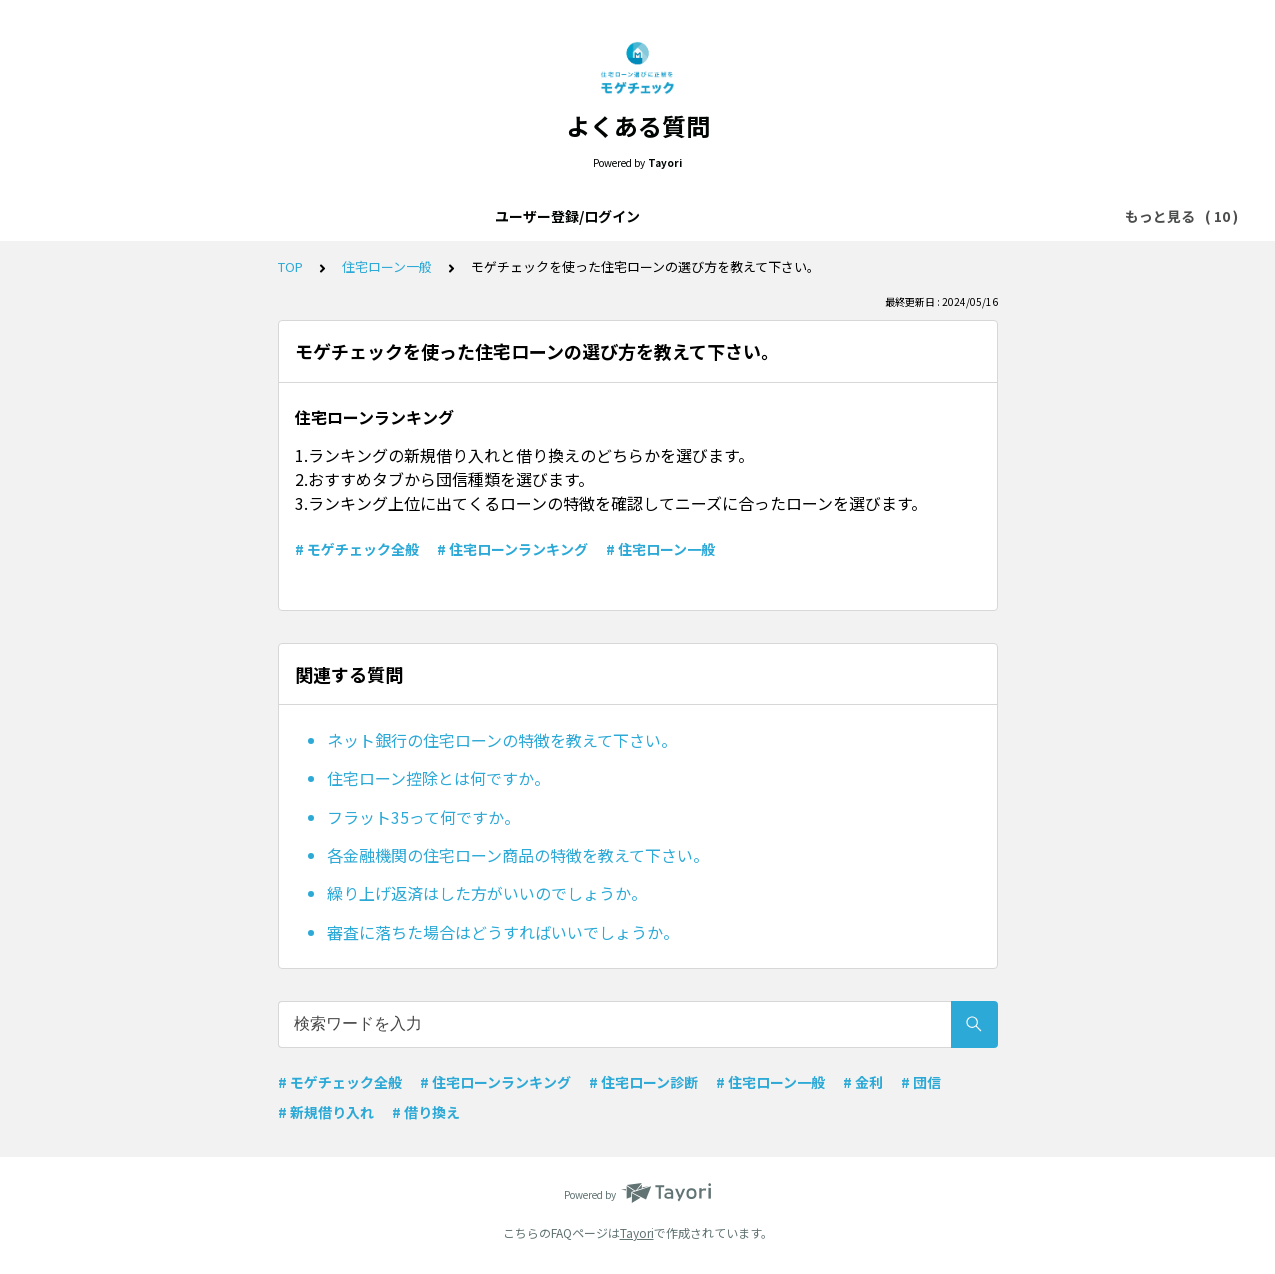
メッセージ (784, 216)
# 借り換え (426, 1112)
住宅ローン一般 (672, 216)
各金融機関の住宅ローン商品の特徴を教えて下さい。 (518, 855)
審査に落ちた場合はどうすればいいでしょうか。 (503, 932)
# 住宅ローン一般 (660, 549)
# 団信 (921, 1082)
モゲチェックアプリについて (365, 216)
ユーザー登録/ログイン (173, 216)
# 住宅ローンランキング (512, 549)
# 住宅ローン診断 (643, 1082)
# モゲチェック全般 (357, 549)
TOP (290, 266)
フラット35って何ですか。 (423, 817)
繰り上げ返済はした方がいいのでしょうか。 (487, 893)
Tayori (637, 1232)
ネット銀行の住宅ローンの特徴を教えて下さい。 (502, 740)
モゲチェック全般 (540, 216)
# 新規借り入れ (326, 1112)
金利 (1028, 216)
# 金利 (863, 1082)
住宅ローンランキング (916, 216)
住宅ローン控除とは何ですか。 (438, 778)
